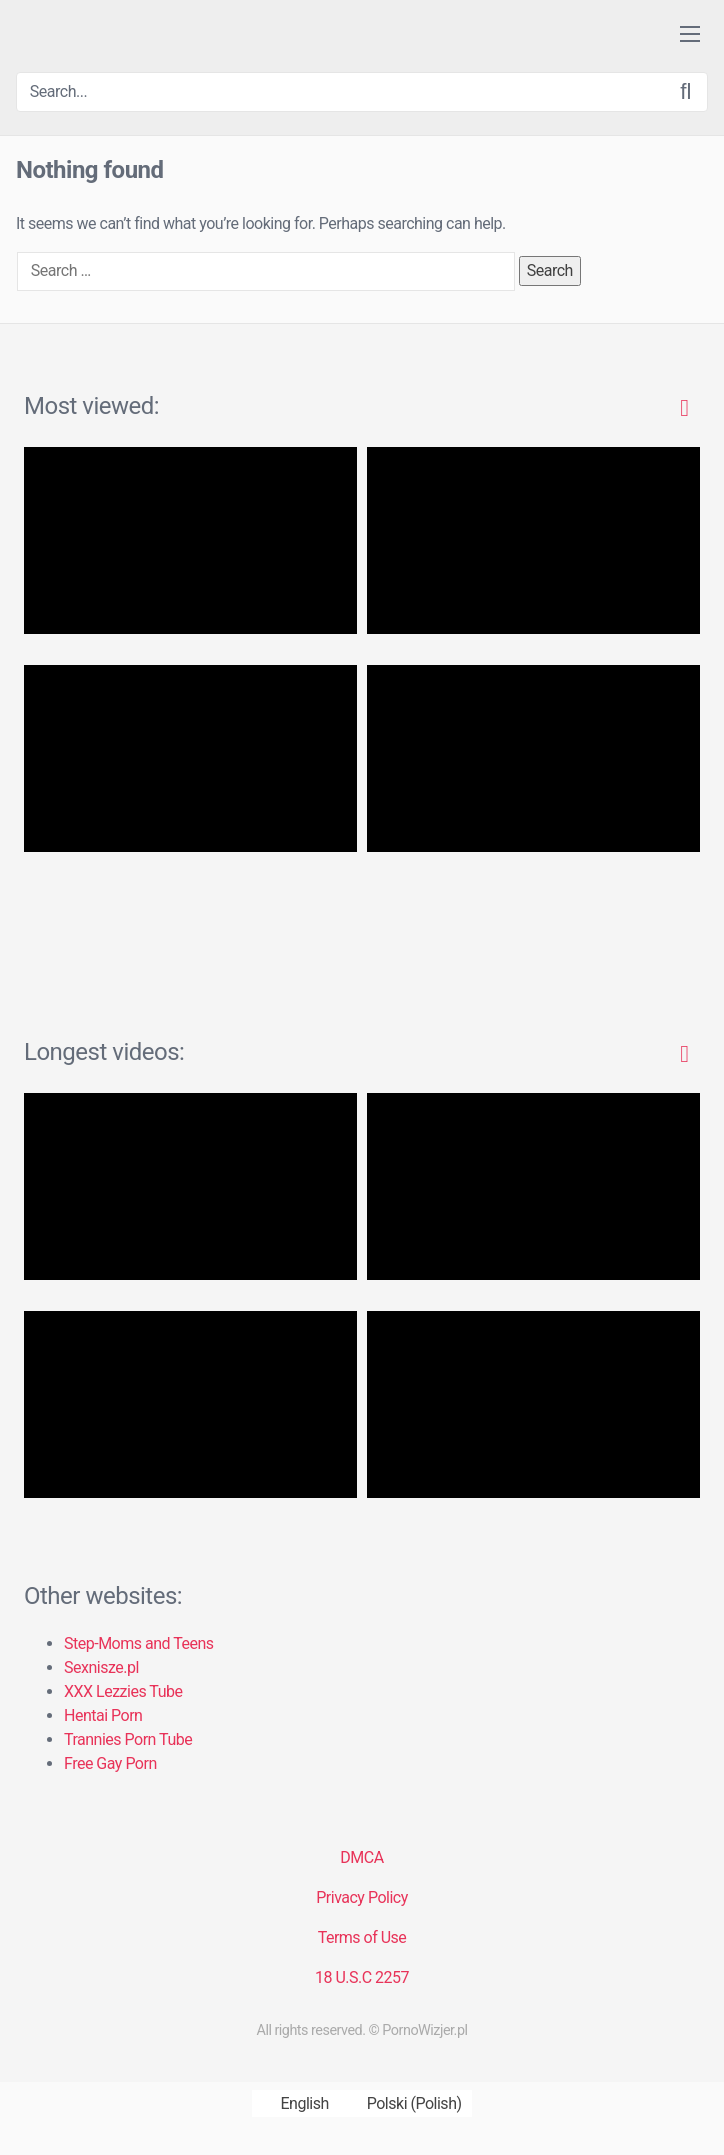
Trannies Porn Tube (128, 1739)
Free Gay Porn (110, 1763)
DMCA (361, 1857)
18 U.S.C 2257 (362, 1977)
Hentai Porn (103, 1715)
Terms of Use (362, 1937)
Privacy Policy (362, 1897)
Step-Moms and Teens (139, 1643)
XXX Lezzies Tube (123, 1691)
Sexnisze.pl (101, 1667)
